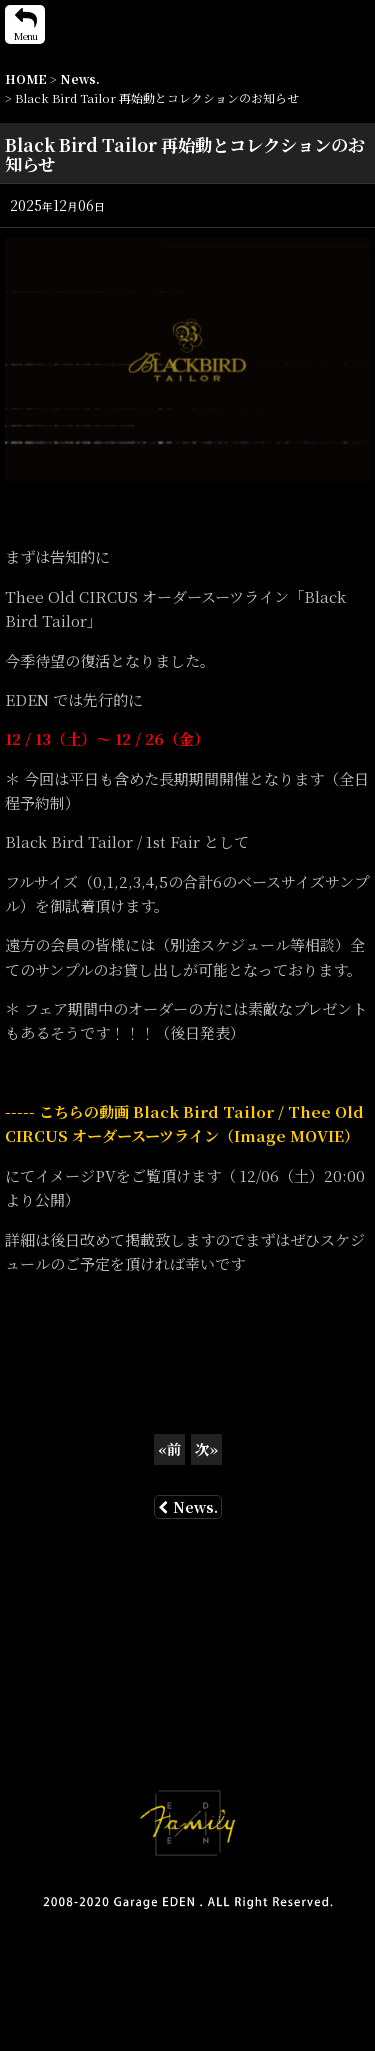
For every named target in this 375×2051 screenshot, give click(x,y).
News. (188, 1507)
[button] (25, 24)
